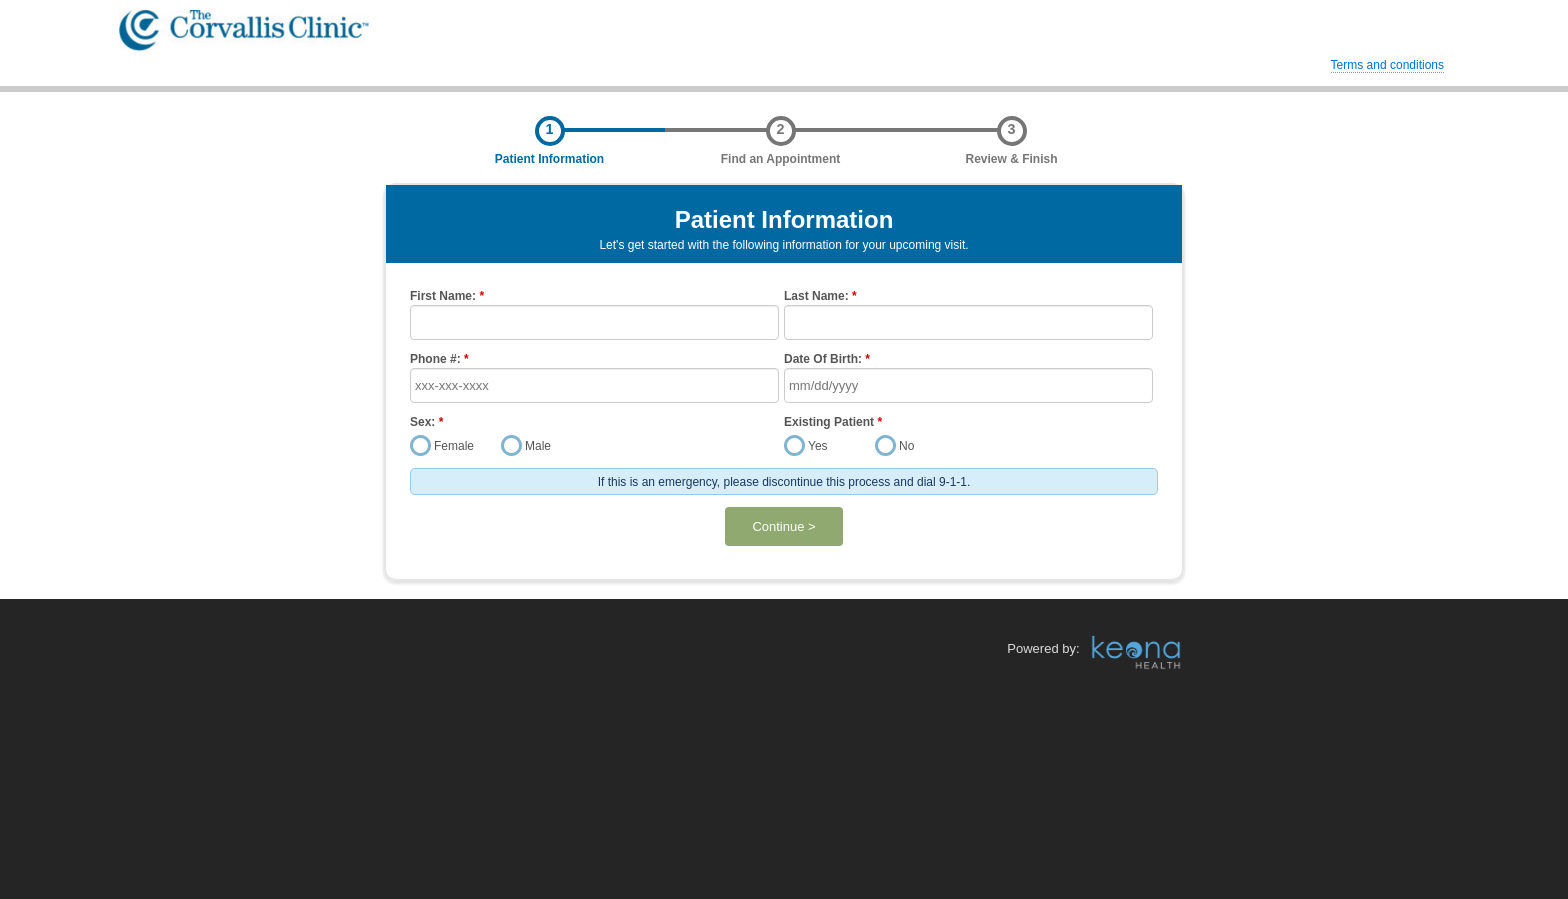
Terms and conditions (1387, 65)
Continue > (783, 526)
